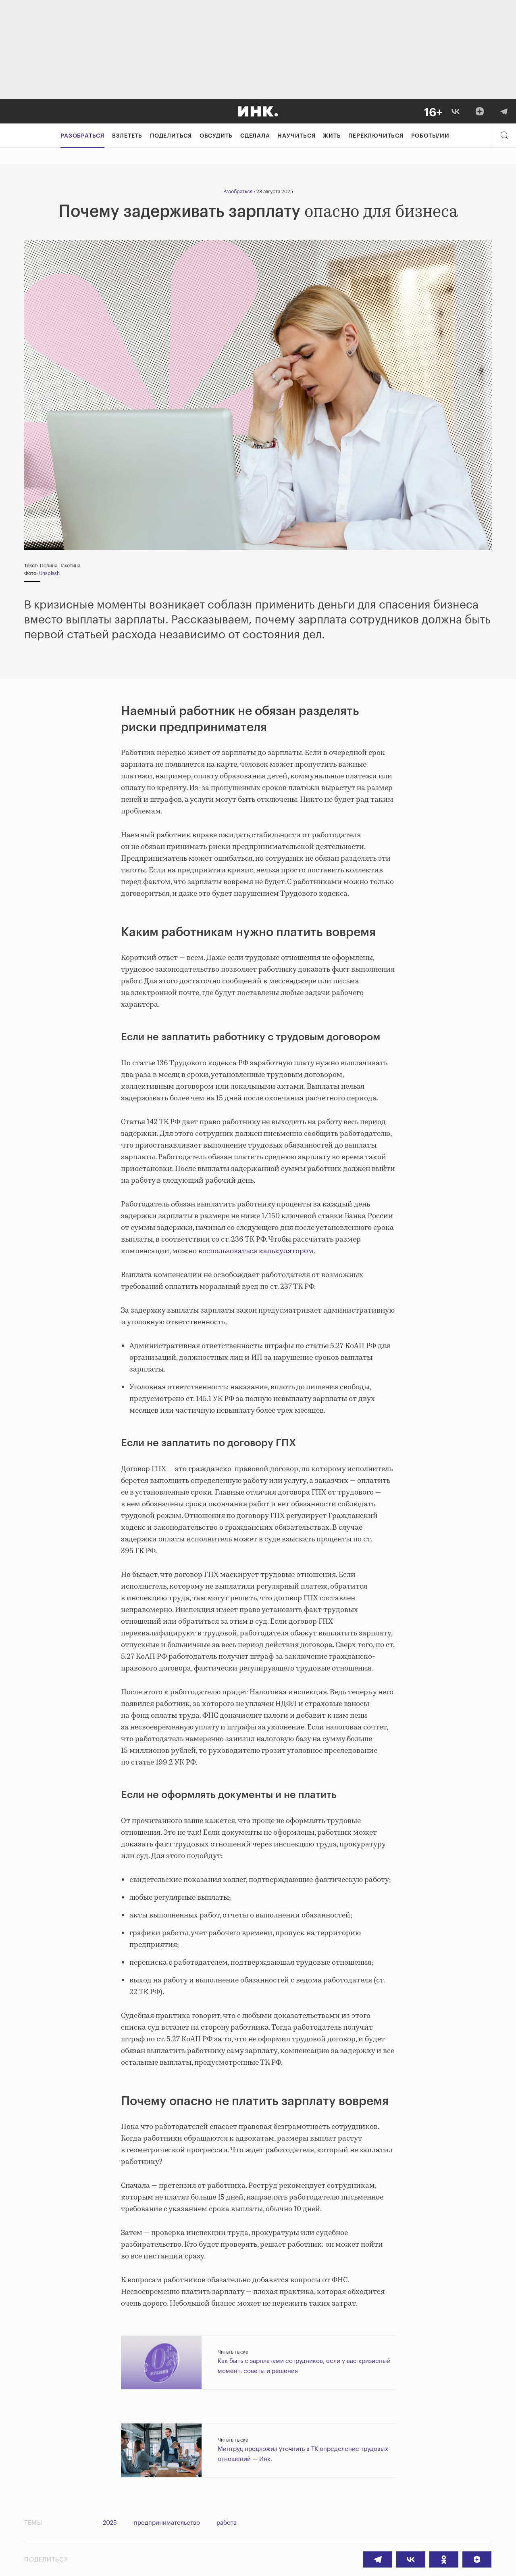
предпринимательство (168, 2523)
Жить (332, 136)
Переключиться (375, 136)
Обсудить (216, 136)
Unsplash (49, 573)
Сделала (255, 136)
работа (228, 2523)
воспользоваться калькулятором (256, 1251)
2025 (110, 2523)
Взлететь (127, 136)
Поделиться (171, 136)
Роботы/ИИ (430, 136)
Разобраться (82, 136)
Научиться (296, 136)
